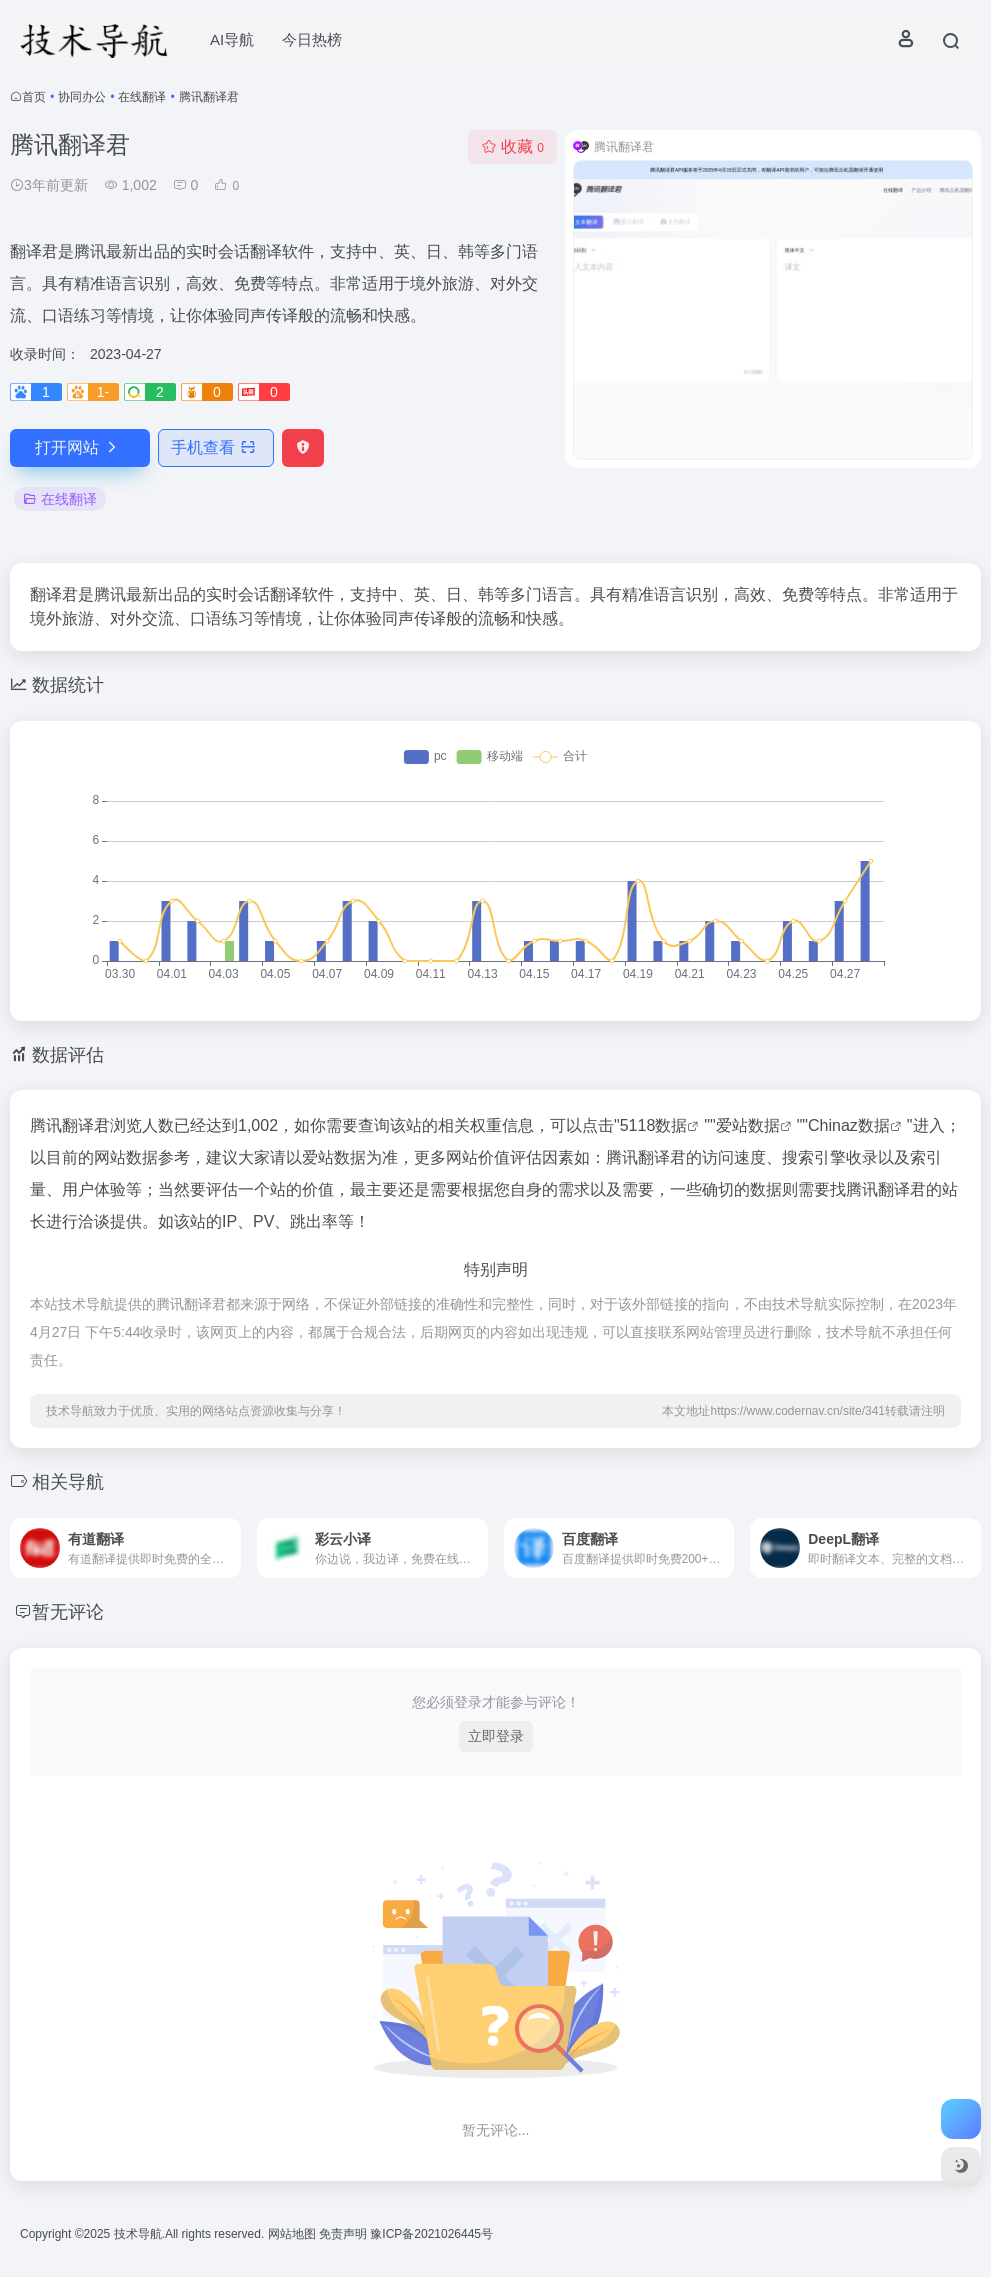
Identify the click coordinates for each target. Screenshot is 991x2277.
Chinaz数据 (849, 1125)
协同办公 (82, 97)
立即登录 (496, 1736)
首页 (34, 97)
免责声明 (344, 2234)
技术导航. (137, 2234)
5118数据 (654, 1125)
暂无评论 (68, 1612)
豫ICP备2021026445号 (431, 2234)
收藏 (512, 146)
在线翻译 (142, 97)
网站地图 (293, 2234)
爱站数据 (748, 1125)
